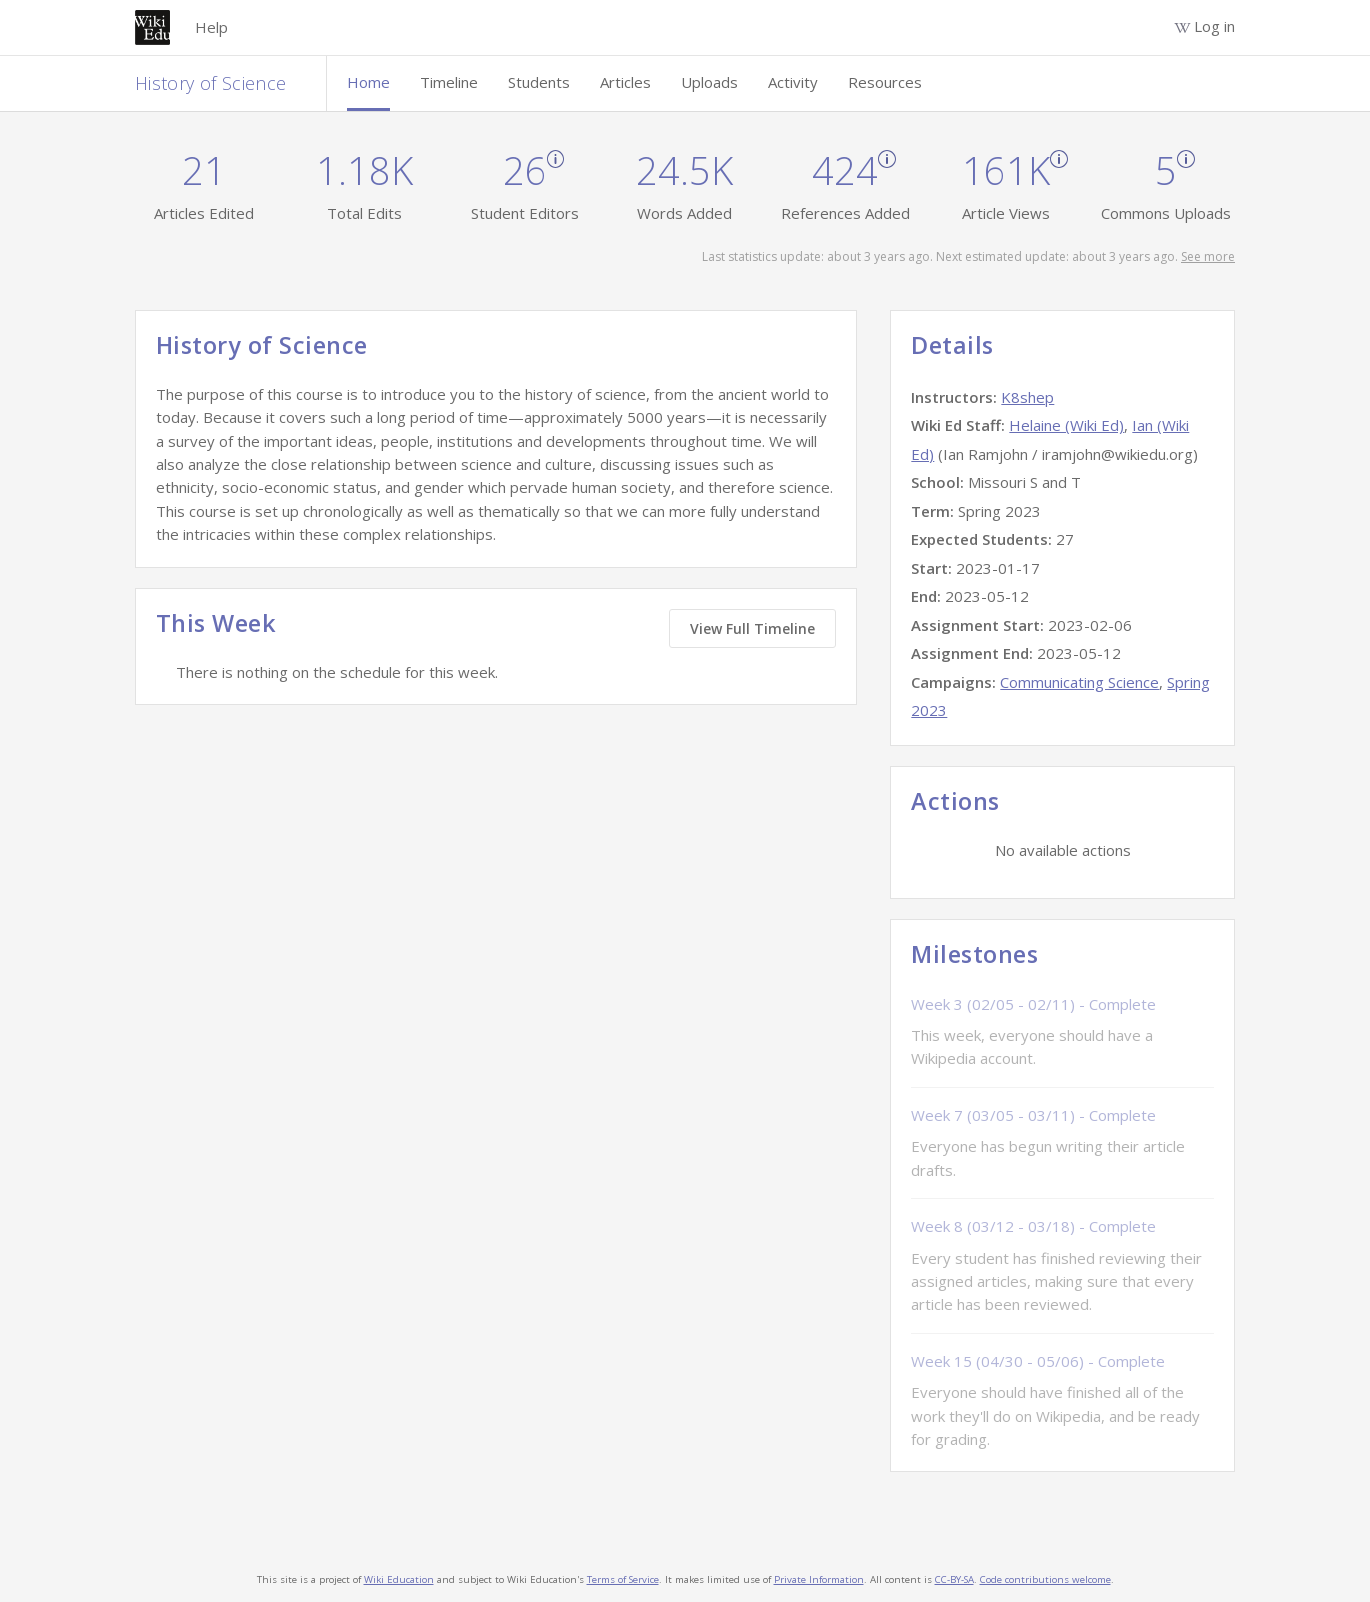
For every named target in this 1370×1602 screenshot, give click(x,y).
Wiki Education (399, 1579)
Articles (625, 82)
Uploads (709, 82)
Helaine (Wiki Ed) (1066, 425)
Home (368, 82)
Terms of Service (623, 1579)
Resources (885, 82)
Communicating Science (1079, 682)
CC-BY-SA (954, 1579)
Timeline (449, 82)
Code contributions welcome (1045, 1579)
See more (1208, 256)
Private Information (819, 1579)
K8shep (1027, 397)
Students (539, 82)
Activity (793, 82)
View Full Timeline (752, 628)
